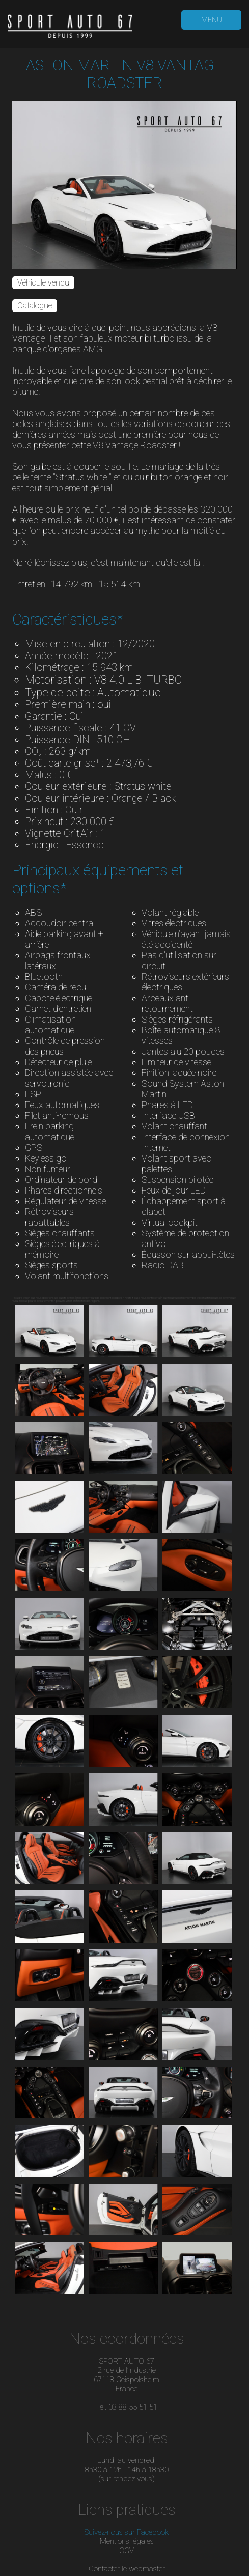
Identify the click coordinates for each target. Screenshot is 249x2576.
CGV (126, 2550)
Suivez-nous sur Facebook (127, 2532)
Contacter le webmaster (127, 2568)
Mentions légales (127, 2541)
